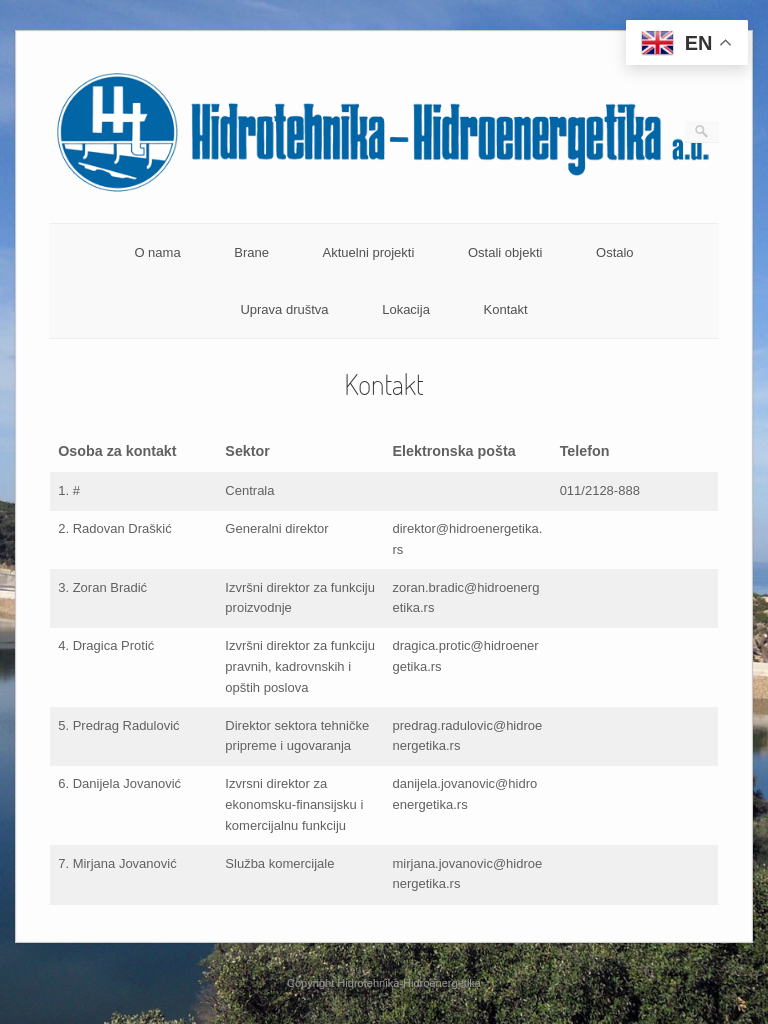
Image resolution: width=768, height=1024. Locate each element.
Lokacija (406, 309)
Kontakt (506, 309)
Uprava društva (284, 309)
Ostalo (615, 252)
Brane (251, 252)
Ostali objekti (505, 252)
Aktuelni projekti (369, 252)
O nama (157, 252)
